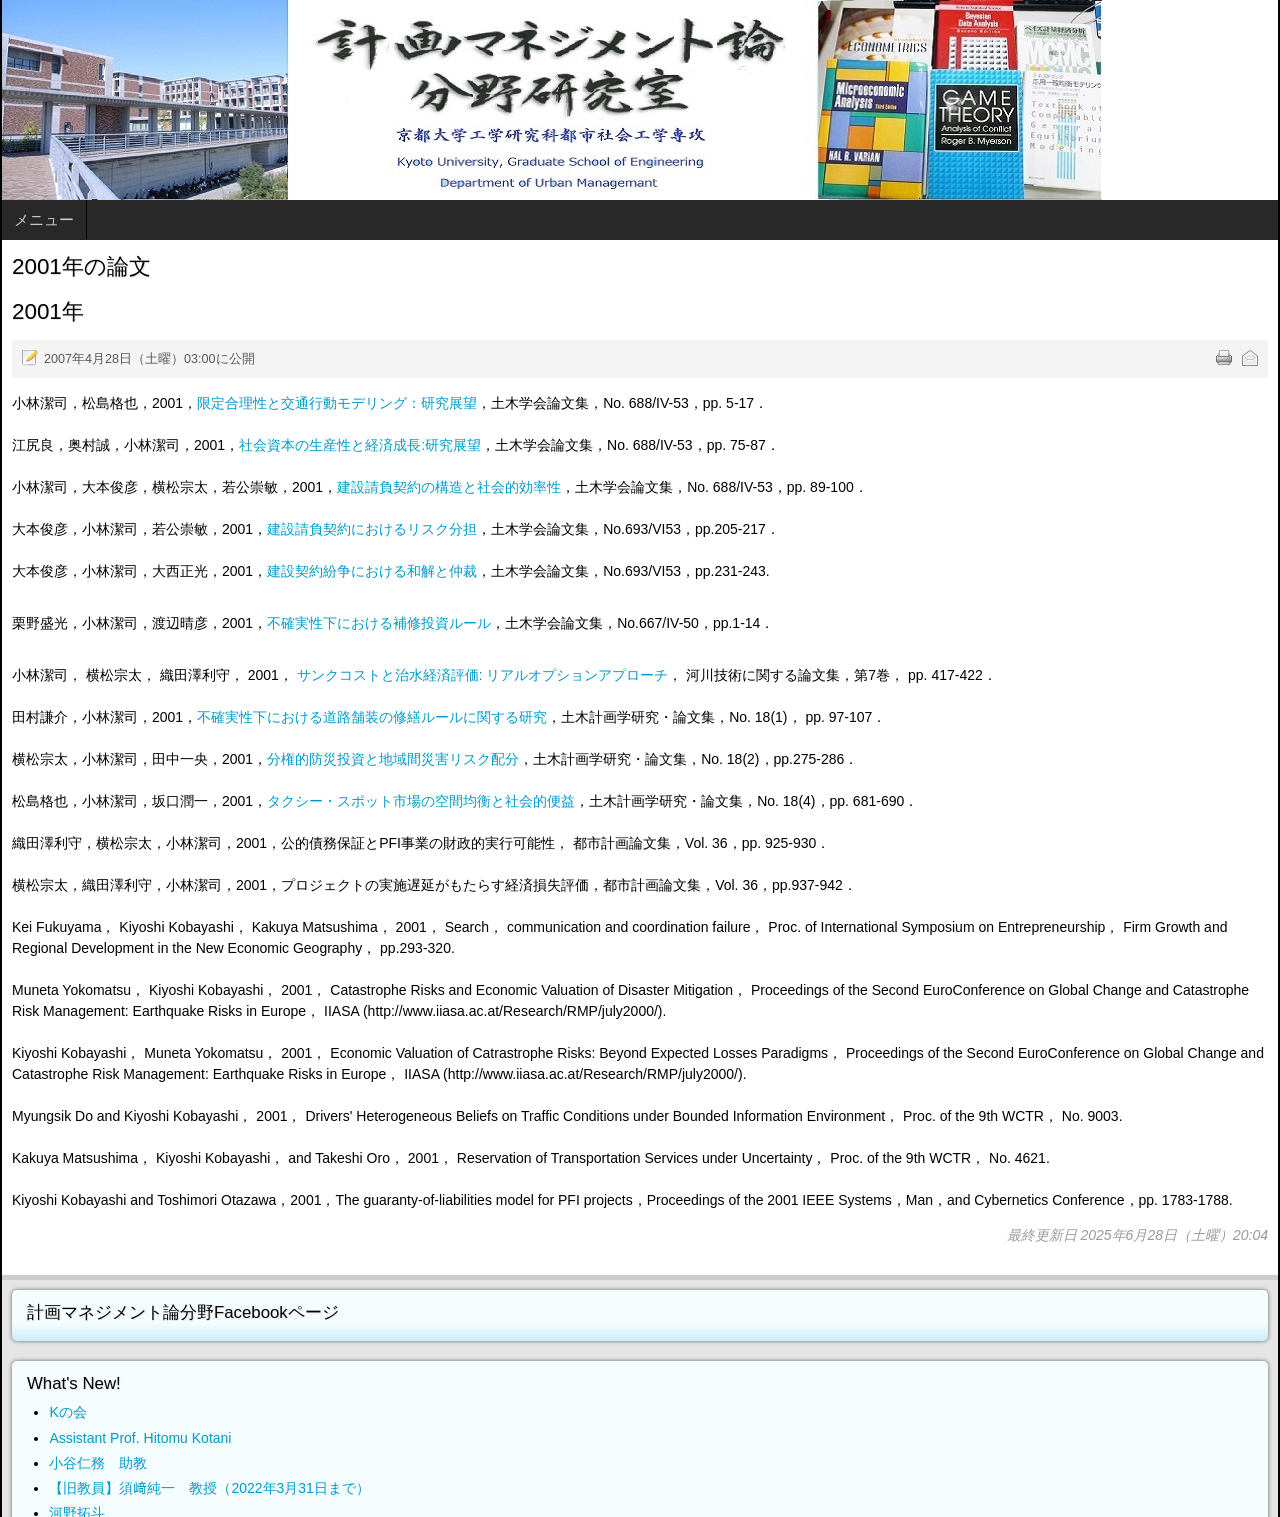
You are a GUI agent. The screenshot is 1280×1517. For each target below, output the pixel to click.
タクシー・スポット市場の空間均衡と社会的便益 (421, 801)
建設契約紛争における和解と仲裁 (372, 571)
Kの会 (67, 1412)
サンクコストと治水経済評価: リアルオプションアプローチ (483, 675)
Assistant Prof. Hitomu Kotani (140, 1438)
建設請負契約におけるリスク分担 (372, 529)
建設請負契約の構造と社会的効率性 (449, 487)
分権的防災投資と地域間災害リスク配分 (393, 759)
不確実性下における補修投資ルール (379, 623)
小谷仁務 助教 (98, 1463)
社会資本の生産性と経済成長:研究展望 (360, 445)
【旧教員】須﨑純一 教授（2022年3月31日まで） (209, 1488)
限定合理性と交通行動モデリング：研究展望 (337, 403)
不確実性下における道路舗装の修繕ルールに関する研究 (372, 717)
